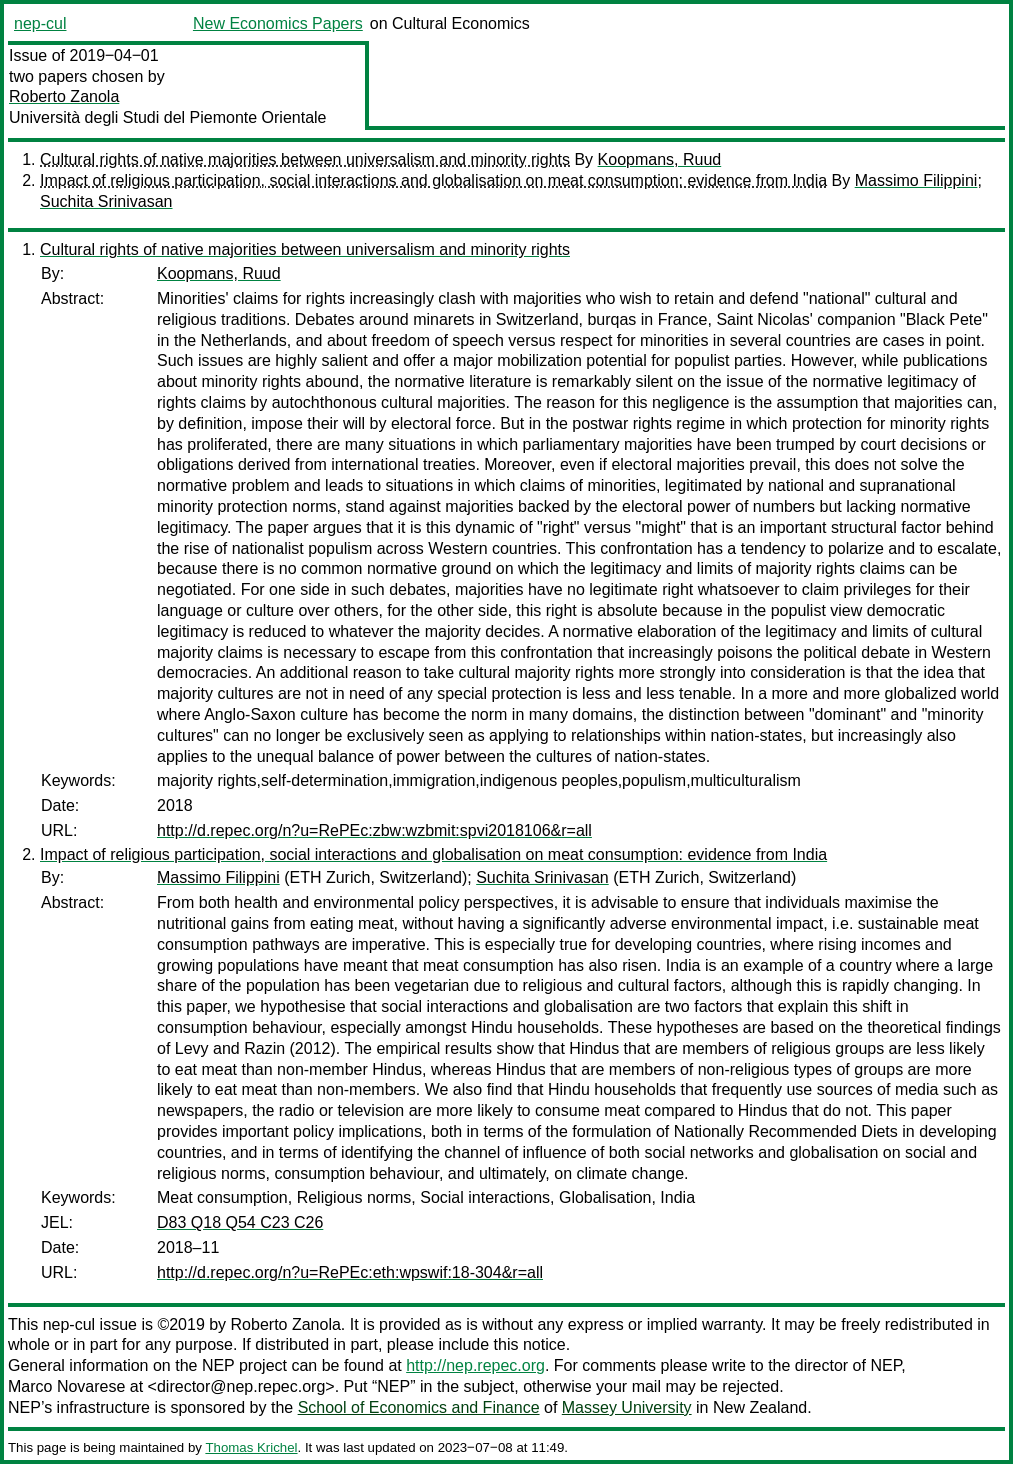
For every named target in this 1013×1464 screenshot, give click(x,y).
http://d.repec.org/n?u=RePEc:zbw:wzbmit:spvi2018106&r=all (374, 830)
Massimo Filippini (916, 180)
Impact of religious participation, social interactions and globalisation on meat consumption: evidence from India (433, 180)
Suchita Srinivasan (106, 201)
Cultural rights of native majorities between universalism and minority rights (305, 159)
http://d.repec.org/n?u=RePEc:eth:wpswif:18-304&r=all (350, 1272)
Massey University (627, 1407)
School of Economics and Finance (419, 1407)
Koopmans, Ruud (660, 159)
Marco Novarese (66, 1386)
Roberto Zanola (64, 96)
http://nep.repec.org (475, 1365)
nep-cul (40, 23)
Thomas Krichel (251, 1447)
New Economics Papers (278, 23)
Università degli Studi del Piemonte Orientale (168, 117)
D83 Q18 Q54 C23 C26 (240, 1222)
